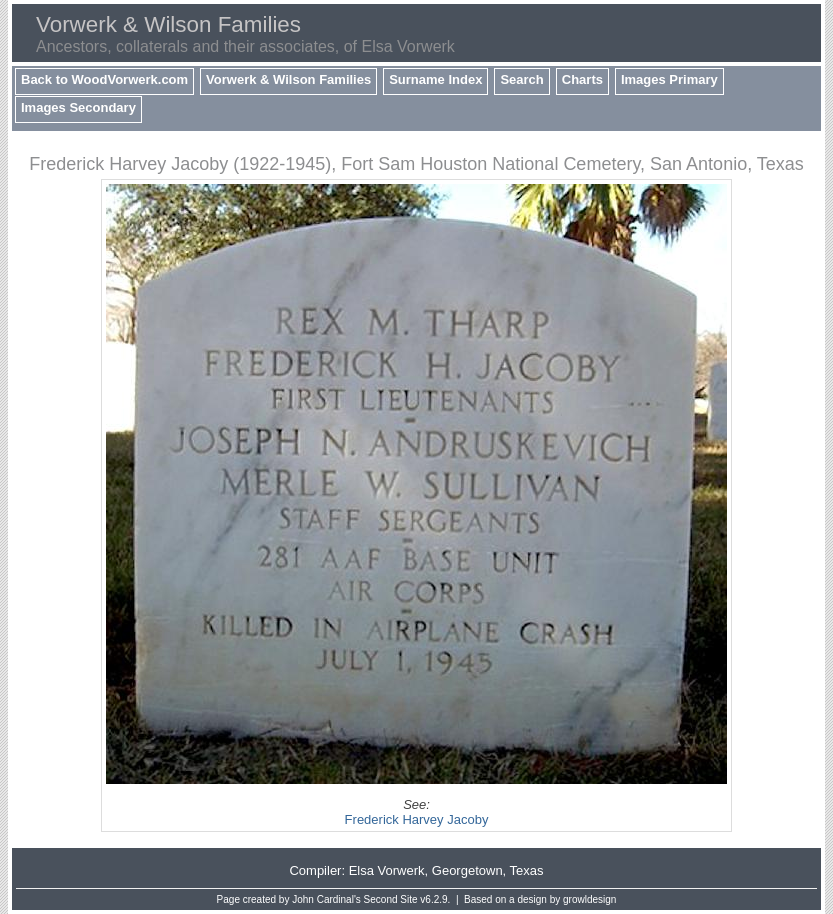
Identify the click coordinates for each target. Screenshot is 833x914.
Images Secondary (78, 107)
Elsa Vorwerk (387, 870)
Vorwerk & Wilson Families (288, 79)
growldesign (589, 899)
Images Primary (669, 79)
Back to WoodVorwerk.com (104, 79)
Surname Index (435, 79)
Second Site (391, 899)
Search (521, 79)
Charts (582, 79)
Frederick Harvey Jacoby (417, 819)
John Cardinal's (326, 899)
